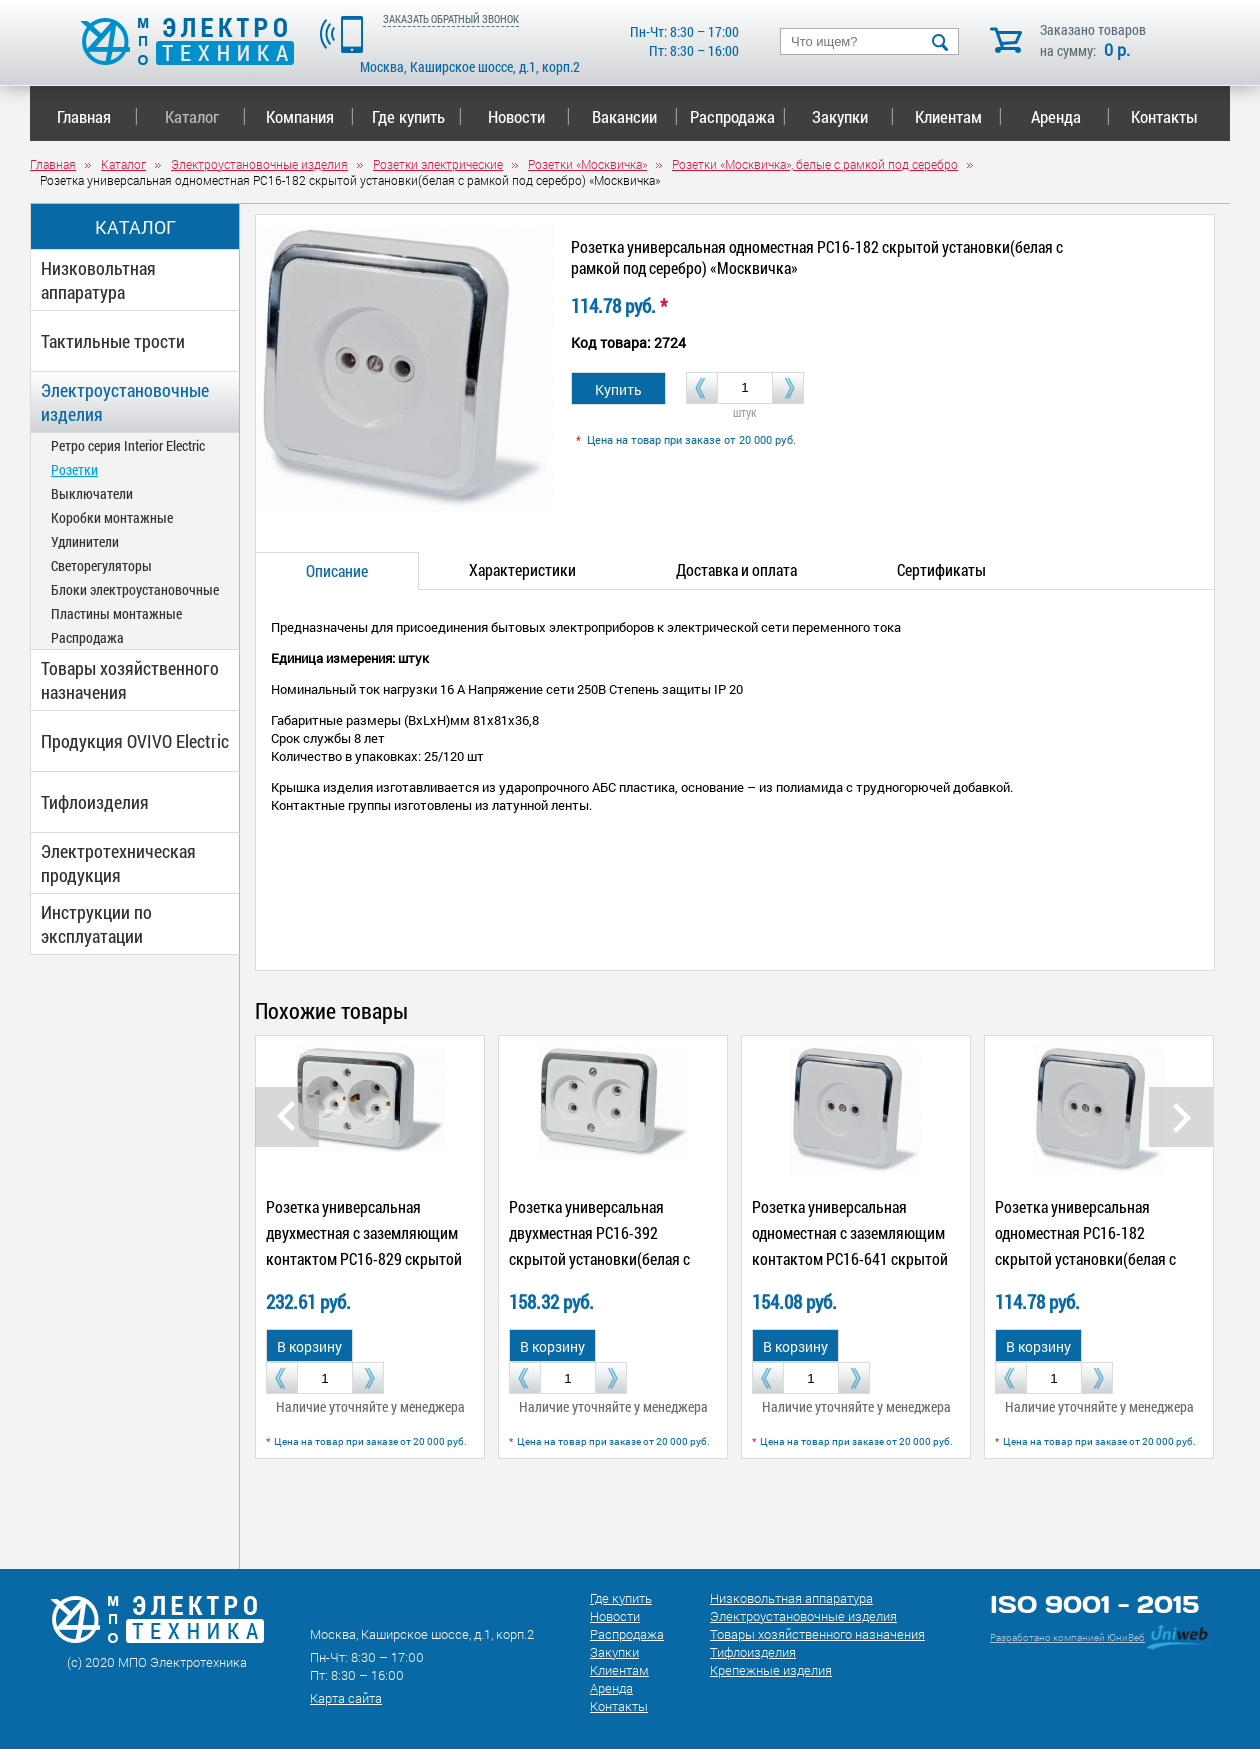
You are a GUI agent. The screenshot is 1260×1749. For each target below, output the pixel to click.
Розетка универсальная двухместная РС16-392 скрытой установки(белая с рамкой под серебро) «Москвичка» (599, 1258)
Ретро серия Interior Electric (128, 445)
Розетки (74, 469)
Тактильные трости (113, 341)
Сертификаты (941, 569)
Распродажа (734, 116)
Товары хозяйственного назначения (130, 680)
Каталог (205, 116)
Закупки (853, 116)
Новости (529, 116)
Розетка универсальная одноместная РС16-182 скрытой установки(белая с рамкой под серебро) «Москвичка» (1085, 1258)
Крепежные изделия (771, 1670)
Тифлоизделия (95, 802)
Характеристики (522, 569)
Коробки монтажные (112, 517)
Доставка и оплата (736, 569)
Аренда (1070, 116)
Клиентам (959, 116)
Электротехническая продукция (118, 863)
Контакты (1164, 116)
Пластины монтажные (116, 613)
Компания (310, 116)
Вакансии (635, 116)
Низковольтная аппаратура (98, 280)
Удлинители (85, 541)
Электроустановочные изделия (125, 402)
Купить (618, 389)
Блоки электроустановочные (135, 589)
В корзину (309, 1346)
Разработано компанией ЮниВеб (1067, 1637)
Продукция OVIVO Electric (135, 741)
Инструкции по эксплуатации (96, 924)
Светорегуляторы (101, 565)
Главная (97, 116)
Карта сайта (346, 1698)
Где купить (417, 116)
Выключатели (92, 493)
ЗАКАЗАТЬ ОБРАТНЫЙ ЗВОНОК (451, 18)
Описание (337, 570)
